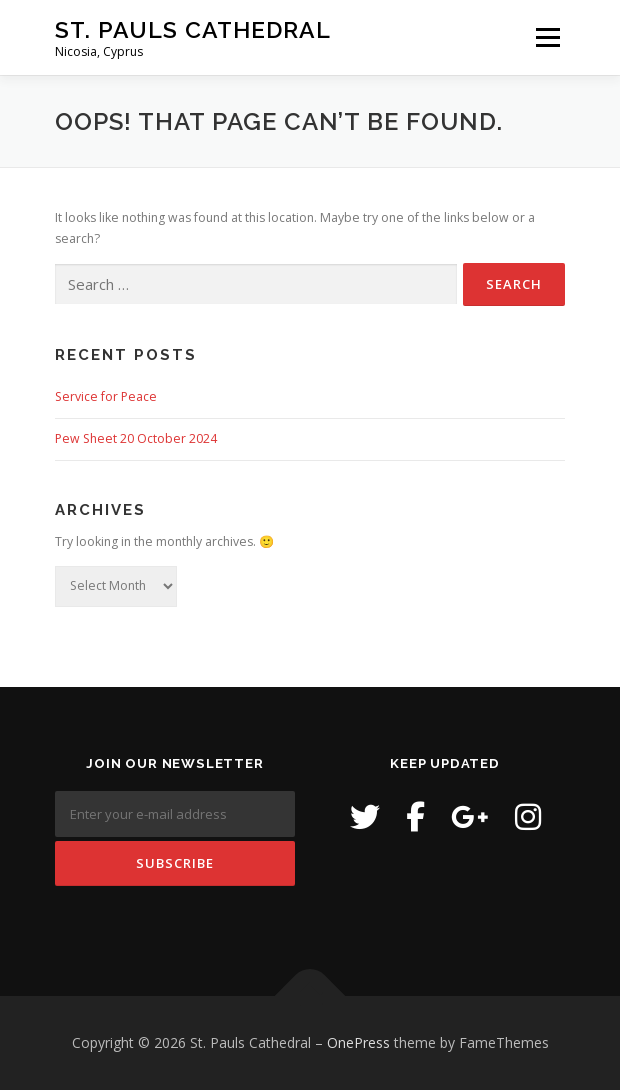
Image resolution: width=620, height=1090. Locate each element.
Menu (546, 37)
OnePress (358, 1042)
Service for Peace (106, 396)
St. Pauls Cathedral (193, 29)
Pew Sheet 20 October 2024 (136, 438)
